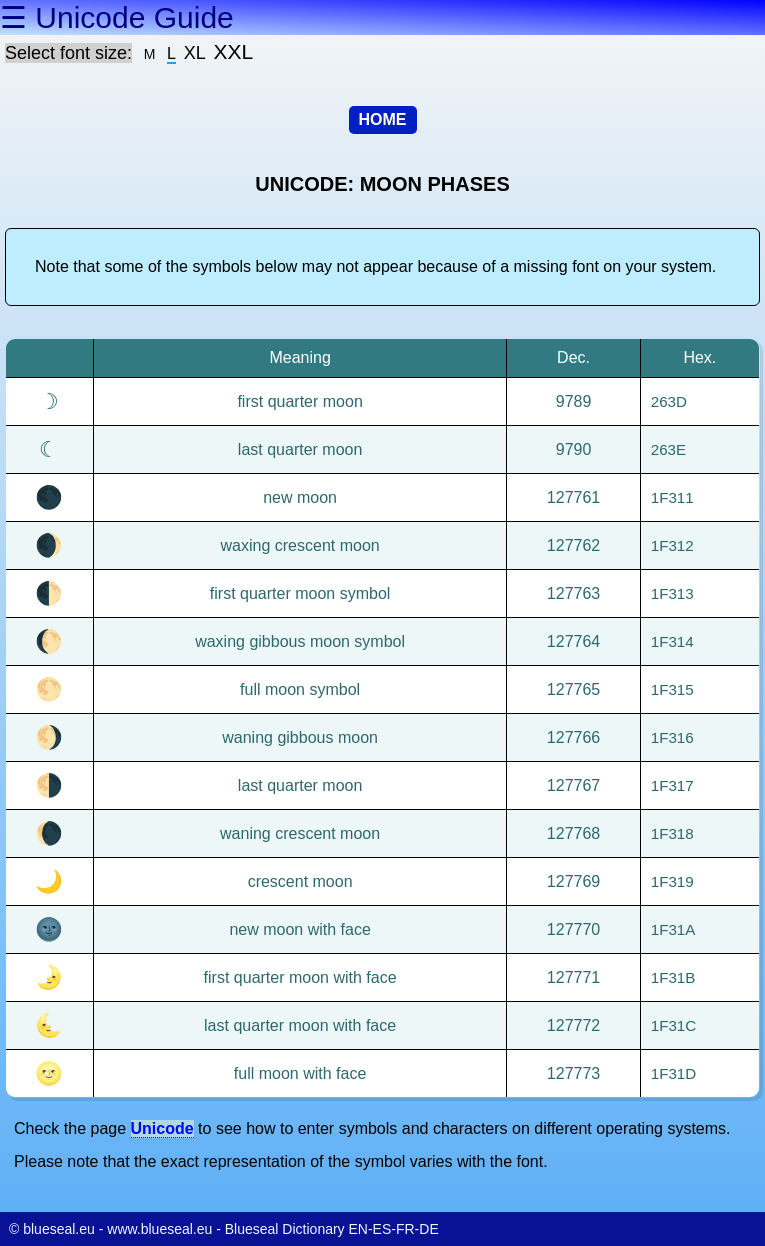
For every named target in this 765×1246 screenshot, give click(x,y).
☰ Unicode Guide (117, 17)
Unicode (162, 1128)
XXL (234, 51)
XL (195, 53)
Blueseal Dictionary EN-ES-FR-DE (332, 1229)
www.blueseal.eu (159, 1229)
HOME (383, 119)
